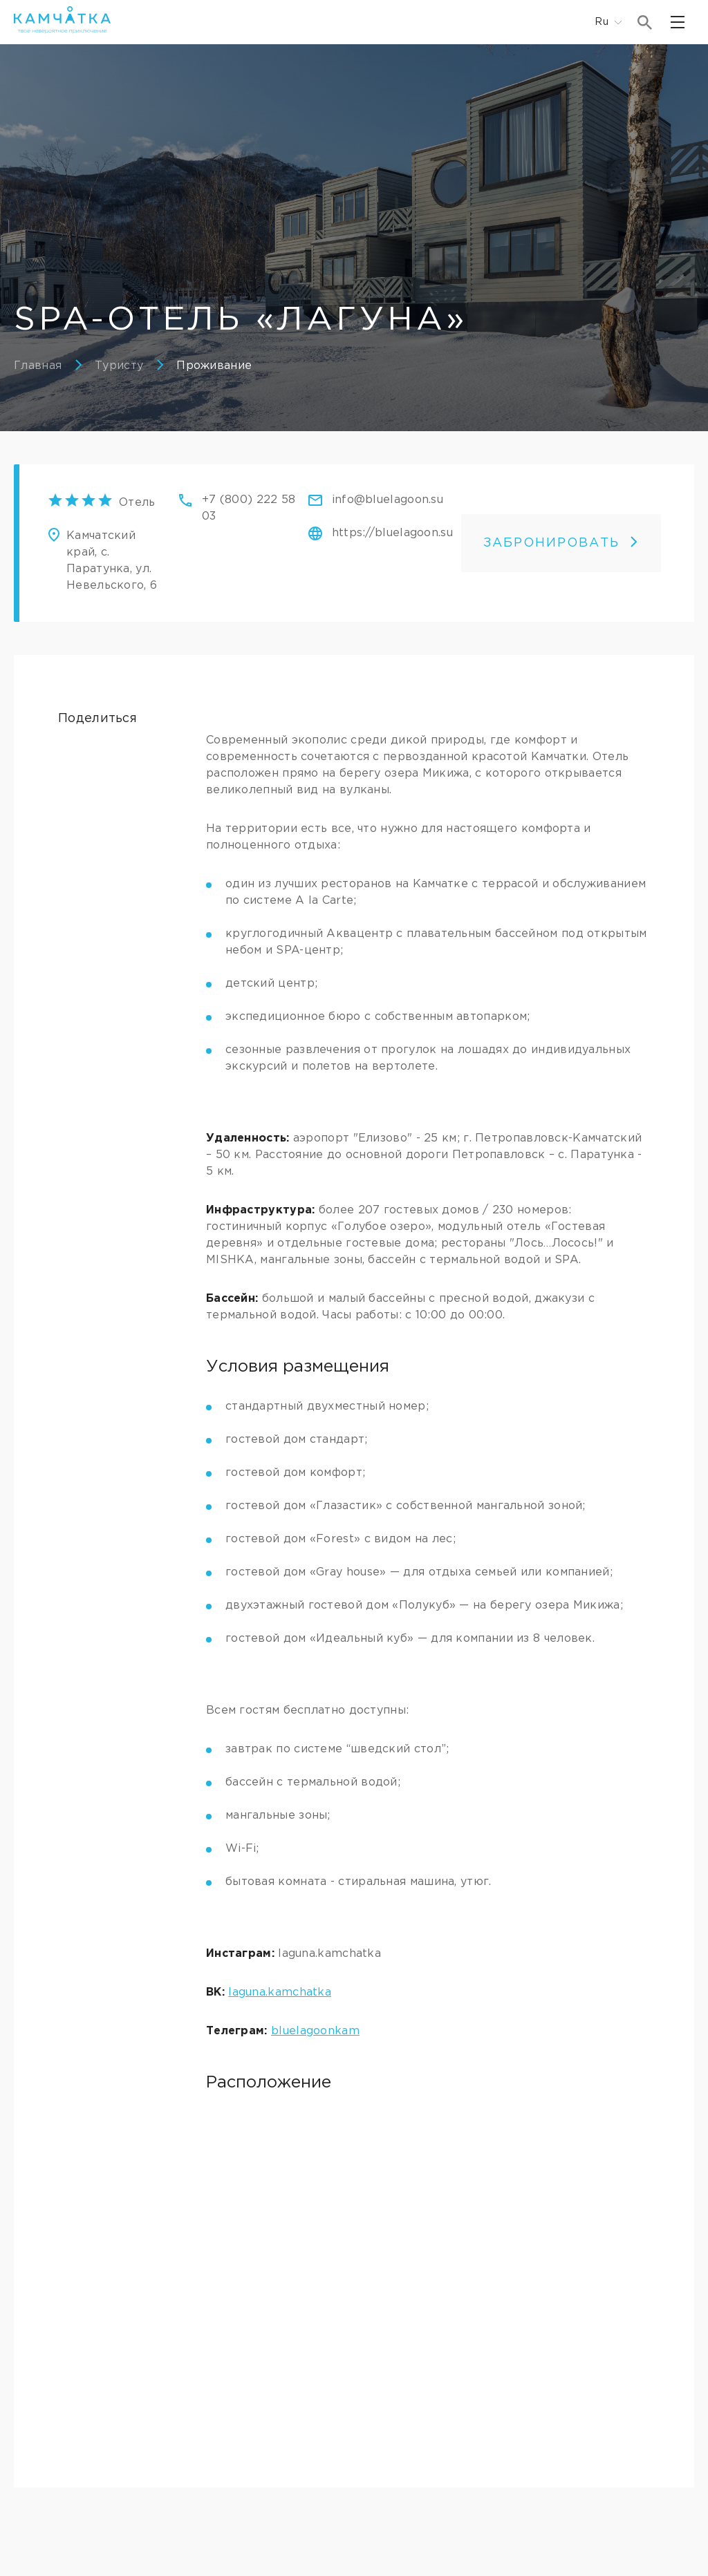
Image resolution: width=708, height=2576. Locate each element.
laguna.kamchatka (279, 1992)
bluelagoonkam (315, 2031)
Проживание (214, 366)
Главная (38, 366)
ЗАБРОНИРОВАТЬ (561, 543)
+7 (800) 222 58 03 (249, 508)
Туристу (119, 366)
